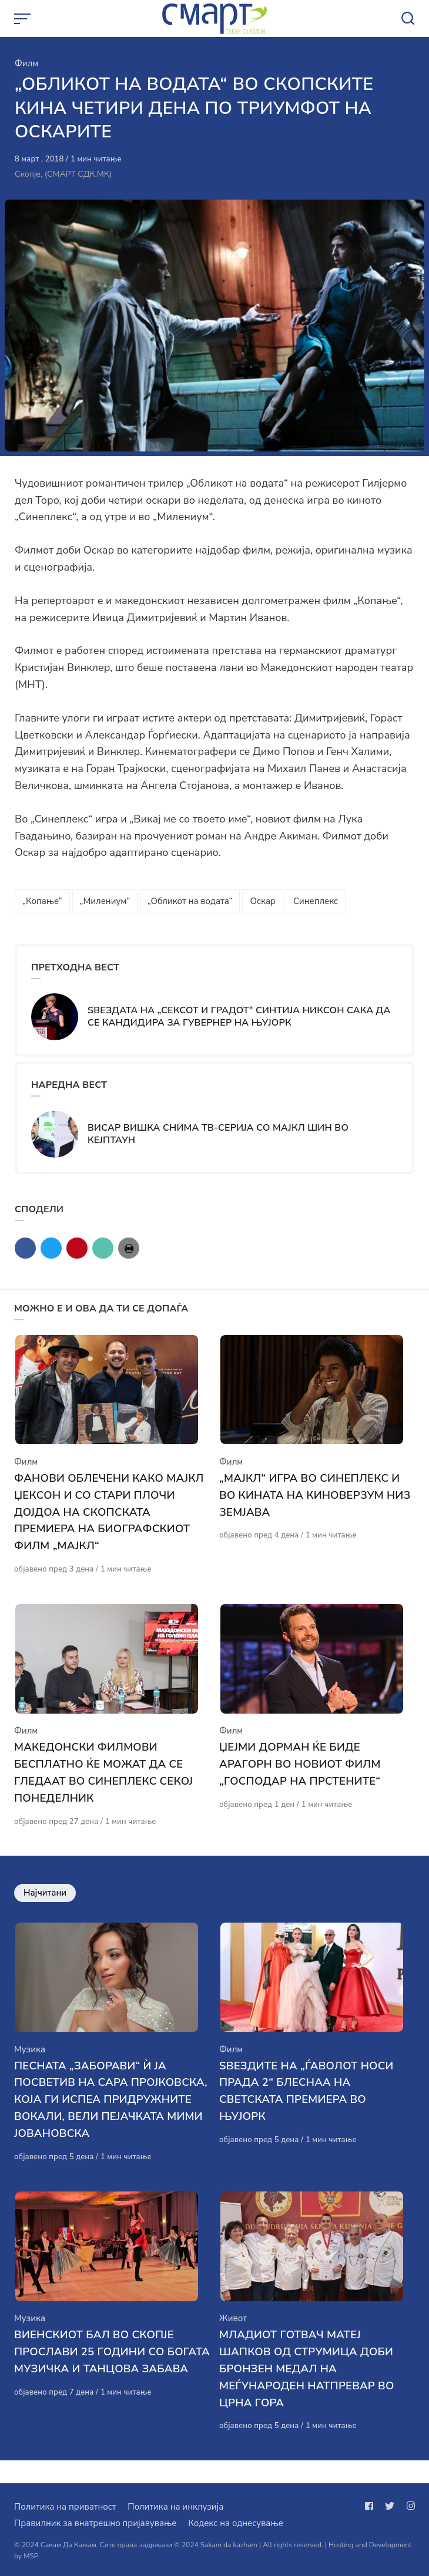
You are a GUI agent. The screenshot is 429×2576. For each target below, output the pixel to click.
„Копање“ (42, 901)
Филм (26, 63)
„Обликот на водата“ (190, 901)
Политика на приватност (65, 2507)
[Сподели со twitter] (51, 1248)
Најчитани (45, 1904)
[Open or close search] (407, 18)
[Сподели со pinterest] (77, 1248)
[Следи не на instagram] (408, 2506)
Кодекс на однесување (235, 2523)
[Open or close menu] (23, 18)
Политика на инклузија (175, 2507)
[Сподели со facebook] (25, 1248)
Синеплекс (315, 901)
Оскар (262, 901)
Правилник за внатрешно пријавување (95, 2523)
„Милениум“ (105, 901)
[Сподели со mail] (102, 1248)
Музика (29, 2067)
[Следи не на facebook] (371, 2506)
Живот (233, 2341)
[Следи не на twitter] (389, 2506)
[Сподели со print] (128, 1248)
